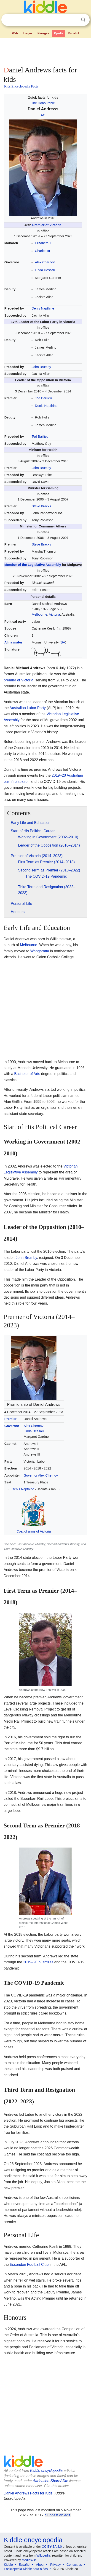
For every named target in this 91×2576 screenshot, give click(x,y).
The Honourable (43, 103)
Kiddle (8, 2564)
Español (73, 33)
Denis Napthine (43, 308)
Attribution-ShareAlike (50, 2481)
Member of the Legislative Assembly (32, 565)
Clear (74, 20)
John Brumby (41, 367)
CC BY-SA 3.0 (52, 2546)
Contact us (74, 2564)
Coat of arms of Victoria (33, 1531)
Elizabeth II (43, 243)
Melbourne (39, 614)
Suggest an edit (57, 2515)
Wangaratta (39, 951)
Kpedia (58, 33)
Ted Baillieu (43, 398)
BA (63, 642)
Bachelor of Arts (27, 1074)
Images (27, 33)
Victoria (54, 614)
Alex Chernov (45, 262)
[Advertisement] (45, 51)
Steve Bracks (41, 506)
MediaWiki (29, 2560)
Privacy (55, 2564)
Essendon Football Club (29, 2264)
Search (83, 20)
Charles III (42, 251)
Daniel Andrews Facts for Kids (28, 2493)
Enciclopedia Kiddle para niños (26, 2569)
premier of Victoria (18, 680)
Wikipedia (43, 2555)
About (40, 2564)
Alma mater (13, 642)
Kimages (43, 33)
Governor (11, 1426)
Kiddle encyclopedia (46, 2471)
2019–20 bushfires (38, 1962)
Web (15, 33)
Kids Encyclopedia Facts (21, 86)
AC (43, 115)
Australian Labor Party (28, 708)
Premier (10, 1419)
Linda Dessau (45, 270)
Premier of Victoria (47, 225)
